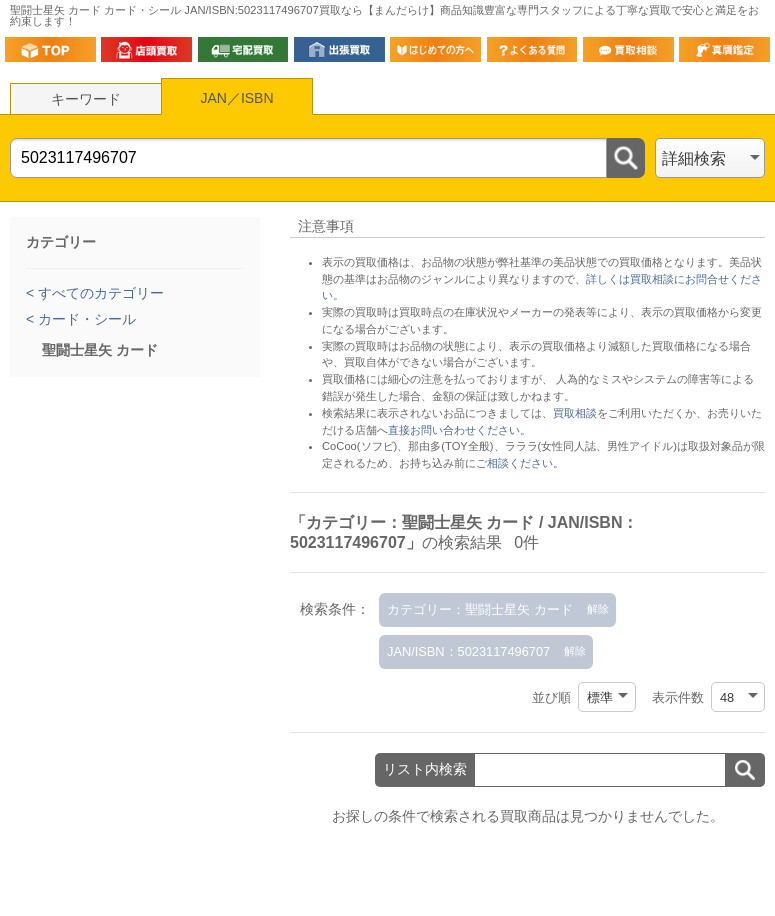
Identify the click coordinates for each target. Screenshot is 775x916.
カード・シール (85, 319)
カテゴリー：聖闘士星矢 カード (480, 609)
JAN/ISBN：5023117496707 (468, 651)
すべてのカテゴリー (99, 293)
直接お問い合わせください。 (459, 430)
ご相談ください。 (520, 463)
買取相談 (575, 413)
